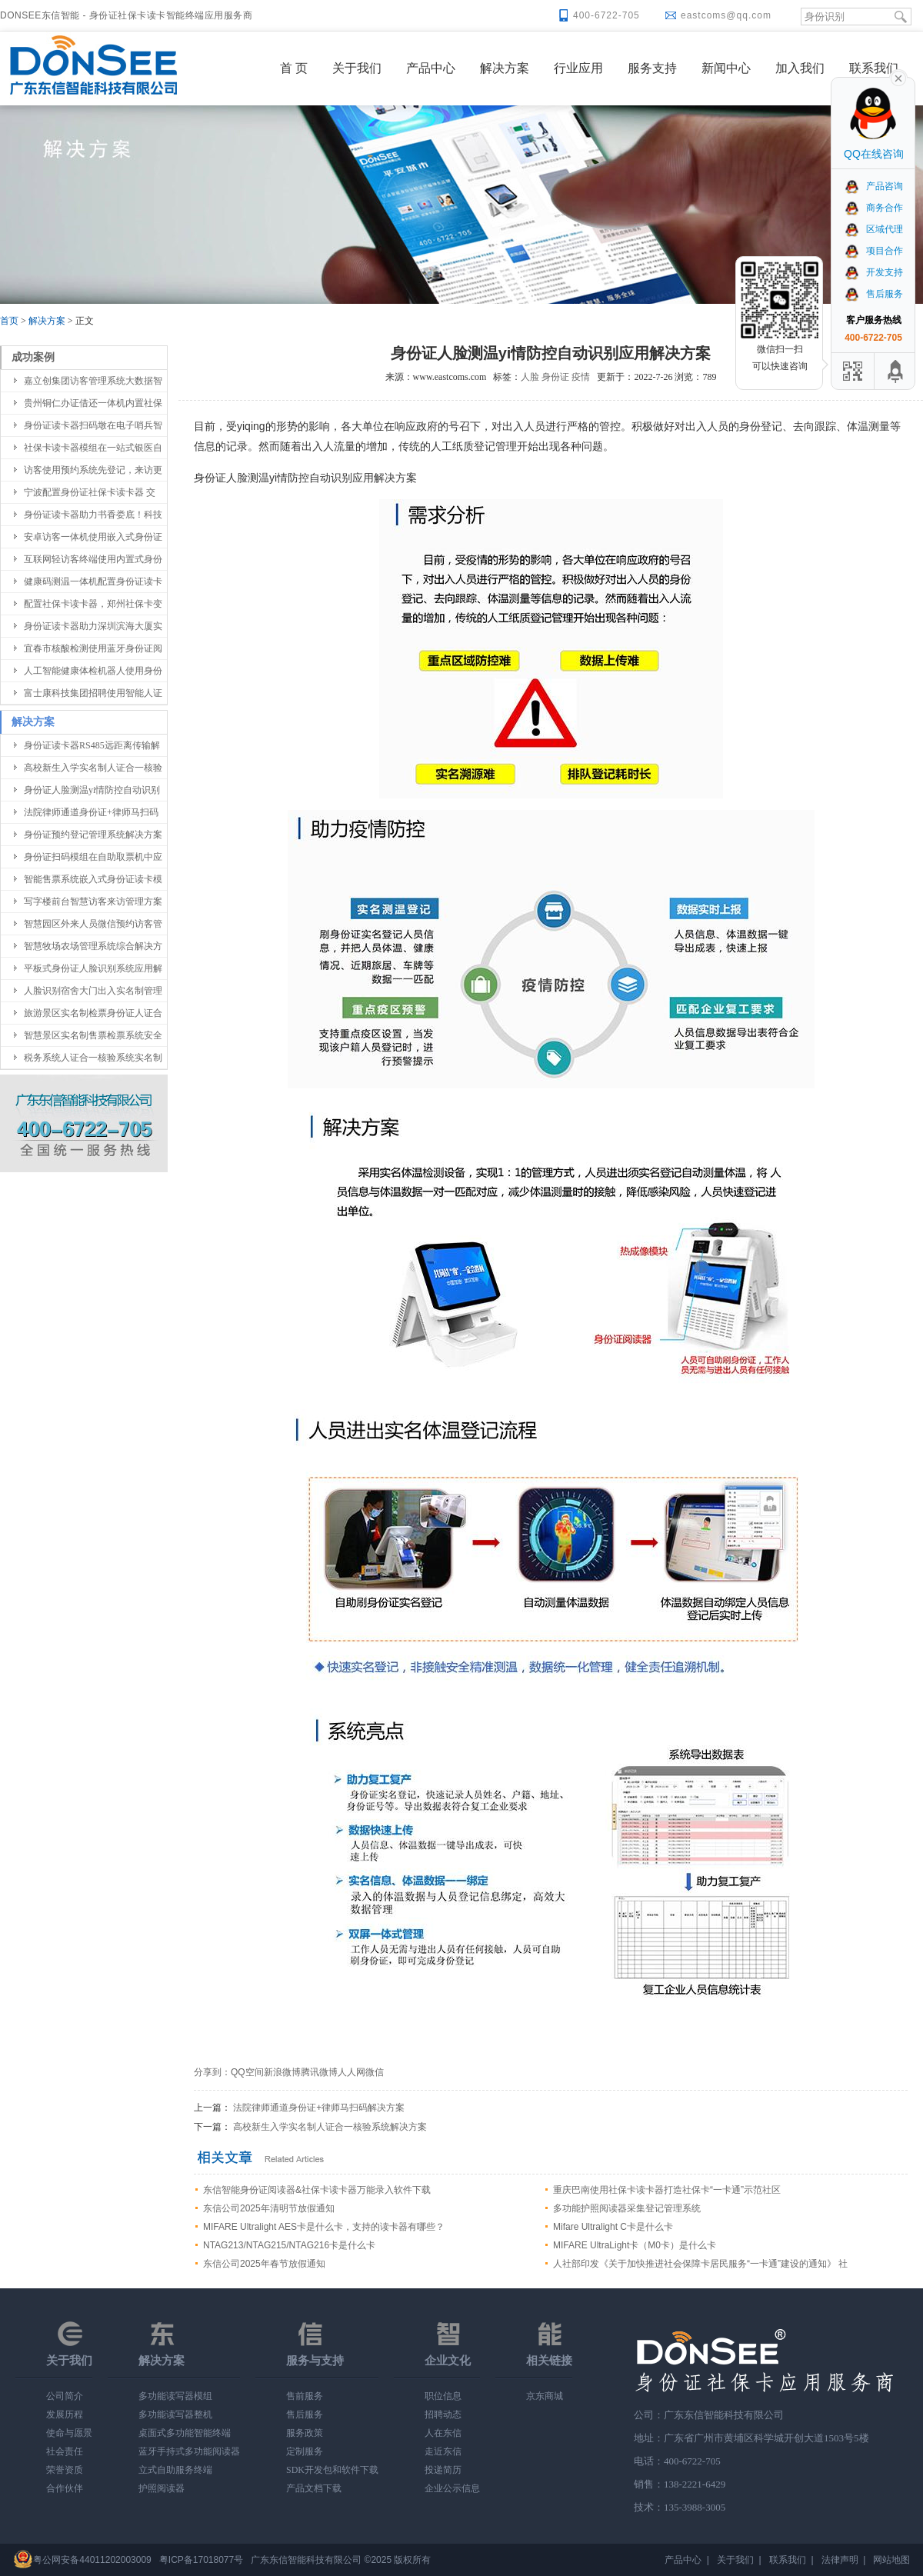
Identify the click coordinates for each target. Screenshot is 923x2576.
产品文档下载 (314, 2488)
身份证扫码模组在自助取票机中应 (93, 856)
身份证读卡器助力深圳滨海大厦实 (93, 626)
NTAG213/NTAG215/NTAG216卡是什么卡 (289, 2245)
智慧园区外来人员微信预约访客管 (93, 923)
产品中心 (430, 68)
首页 (9, 320)
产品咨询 (873, 186)
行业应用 (578, 68)
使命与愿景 (69, 2433)
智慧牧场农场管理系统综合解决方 (93, 946)
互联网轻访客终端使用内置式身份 (93, 559)
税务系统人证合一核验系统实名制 (93, 1057)
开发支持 (873, 272)
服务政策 (304, 2433)
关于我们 (357, 68)
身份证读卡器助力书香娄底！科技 (93, 514)
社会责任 (64, 2451)
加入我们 (800, 68)
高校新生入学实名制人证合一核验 (93, 767)
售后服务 (304, 2414)
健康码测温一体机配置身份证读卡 (93, 581)
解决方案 (504, 68)
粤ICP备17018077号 (201, 2559)
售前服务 (304, 2396)
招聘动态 (443, 2414)
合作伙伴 (64, 2488)
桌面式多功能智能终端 (184, 2433)
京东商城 (544, 2396)
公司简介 (64, 2396)
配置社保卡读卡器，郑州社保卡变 (93, 603)
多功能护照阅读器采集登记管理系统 (627, 2208)
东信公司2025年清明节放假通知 (269, 2208)
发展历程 (64, 2414)
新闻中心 (726, 68)
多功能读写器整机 (175, 2414)
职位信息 (443, 2396)
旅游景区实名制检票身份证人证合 (93, 1013)
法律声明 (839, 2559)
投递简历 (443, 2469)
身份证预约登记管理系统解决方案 (93, 834)
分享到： (212, 2072)
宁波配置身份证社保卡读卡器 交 (89, 492)
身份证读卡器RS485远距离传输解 (92, 745)
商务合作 (873, 207)
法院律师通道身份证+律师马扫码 (91, 812)
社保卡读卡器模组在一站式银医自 (93, 447)
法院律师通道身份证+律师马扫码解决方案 (319, 2107)
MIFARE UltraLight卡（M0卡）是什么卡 (634, 2245)
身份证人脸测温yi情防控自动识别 (92, 790)
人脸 (530, 377)
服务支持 (652, 68)
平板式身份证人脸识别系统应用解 (93, 968)
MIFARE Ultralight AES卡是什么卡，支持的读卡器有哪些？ (324, 2226)
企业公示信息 (452, 2488)
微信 (374, 2072)
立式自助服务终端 (175, 2469)
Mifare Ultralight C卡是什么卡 (613, 2226)
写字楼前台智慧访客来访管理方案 (93, 901)
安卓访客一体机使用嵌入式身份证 (93, 537)
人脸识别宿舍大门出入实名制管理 (93, 990)
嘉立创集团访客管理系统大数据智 (93, 380)
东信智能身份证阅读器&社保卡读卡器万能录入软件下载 (317, 2189)
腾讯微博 (319, 2072)
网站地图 (891, 2559)
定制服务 (304, 2451)
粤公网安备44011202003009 (92, 2559)
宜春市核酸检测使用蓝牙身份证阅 (93, 648)
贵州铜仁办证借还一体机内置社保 (93, 403)
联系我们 (873, 68)
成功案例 (33, 357)
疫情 (580, 377)
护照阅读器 (161, 2488)
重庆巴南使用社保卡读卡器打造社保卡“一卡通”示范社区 (667, 2189)
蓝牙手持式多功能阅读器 (189, 2451)
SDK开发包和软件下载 (332, 2469)
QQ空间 (247, 2072)
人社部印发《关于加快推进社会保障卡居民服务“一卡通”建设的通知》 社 (700, 2263)
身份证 (555, 377)
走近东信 (443, 2451)
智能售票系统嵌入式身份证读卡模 (93, 879)
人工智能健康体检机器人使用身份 (93, 670)
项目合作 (873, 250)
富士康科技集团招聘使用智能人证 (93, 693)
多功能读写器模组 (175, 2396)
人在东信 (443, 2433)
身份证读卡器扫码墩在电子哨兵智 (93, 425)
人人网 (351, 2072)
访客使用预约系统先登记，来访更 (93, 470)
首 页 (294, 68)
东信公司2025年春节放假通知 (264, 2263)
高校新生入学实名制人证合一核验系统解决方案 (330, 2126)
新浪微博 (282, 2072)
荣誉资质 (64, 2469)
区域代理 (873, 229)
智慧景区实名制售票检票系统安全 (93, 1035)
